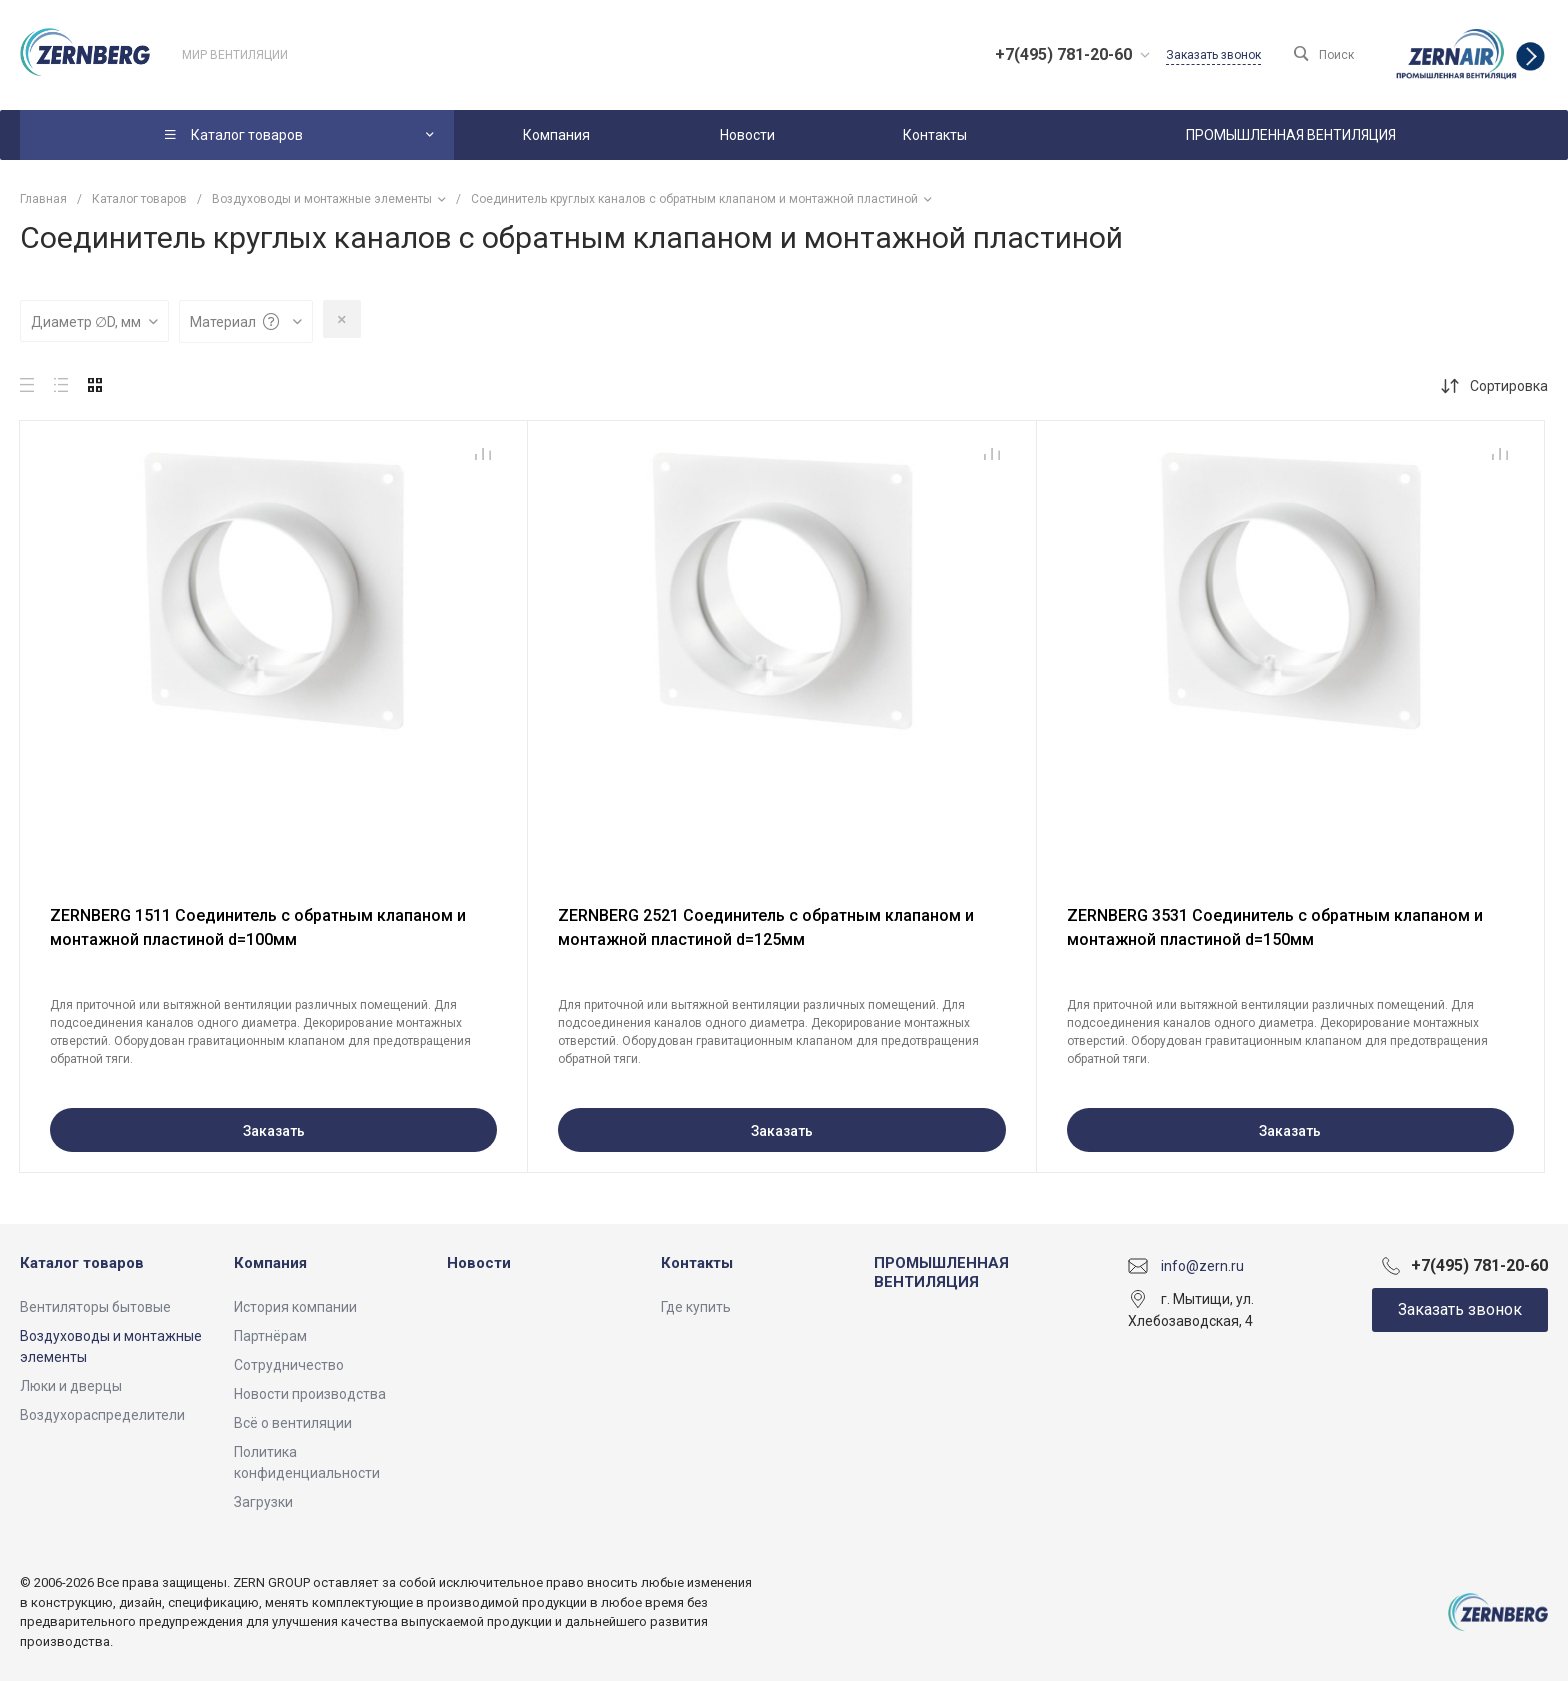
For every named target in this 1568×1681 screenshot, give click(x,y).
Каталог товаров (82, 1263)
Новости (479, 1263)
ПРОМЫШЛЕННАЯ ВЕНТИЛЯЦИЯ (941, 1273)
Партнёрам (270, 1336)
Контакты (697, 1263)
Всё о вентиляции (293, 1423)
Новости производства (310, 1394)
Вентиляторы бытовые (95, 1307)
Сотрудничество (289, 1365)
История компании (295, 1307)
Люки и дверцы (71, 1386)
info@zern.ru (1202, 1265)
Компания (270, 1263)
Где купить (696, 1307)
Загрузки (263, 1502)
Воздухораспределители (102, 1415)
